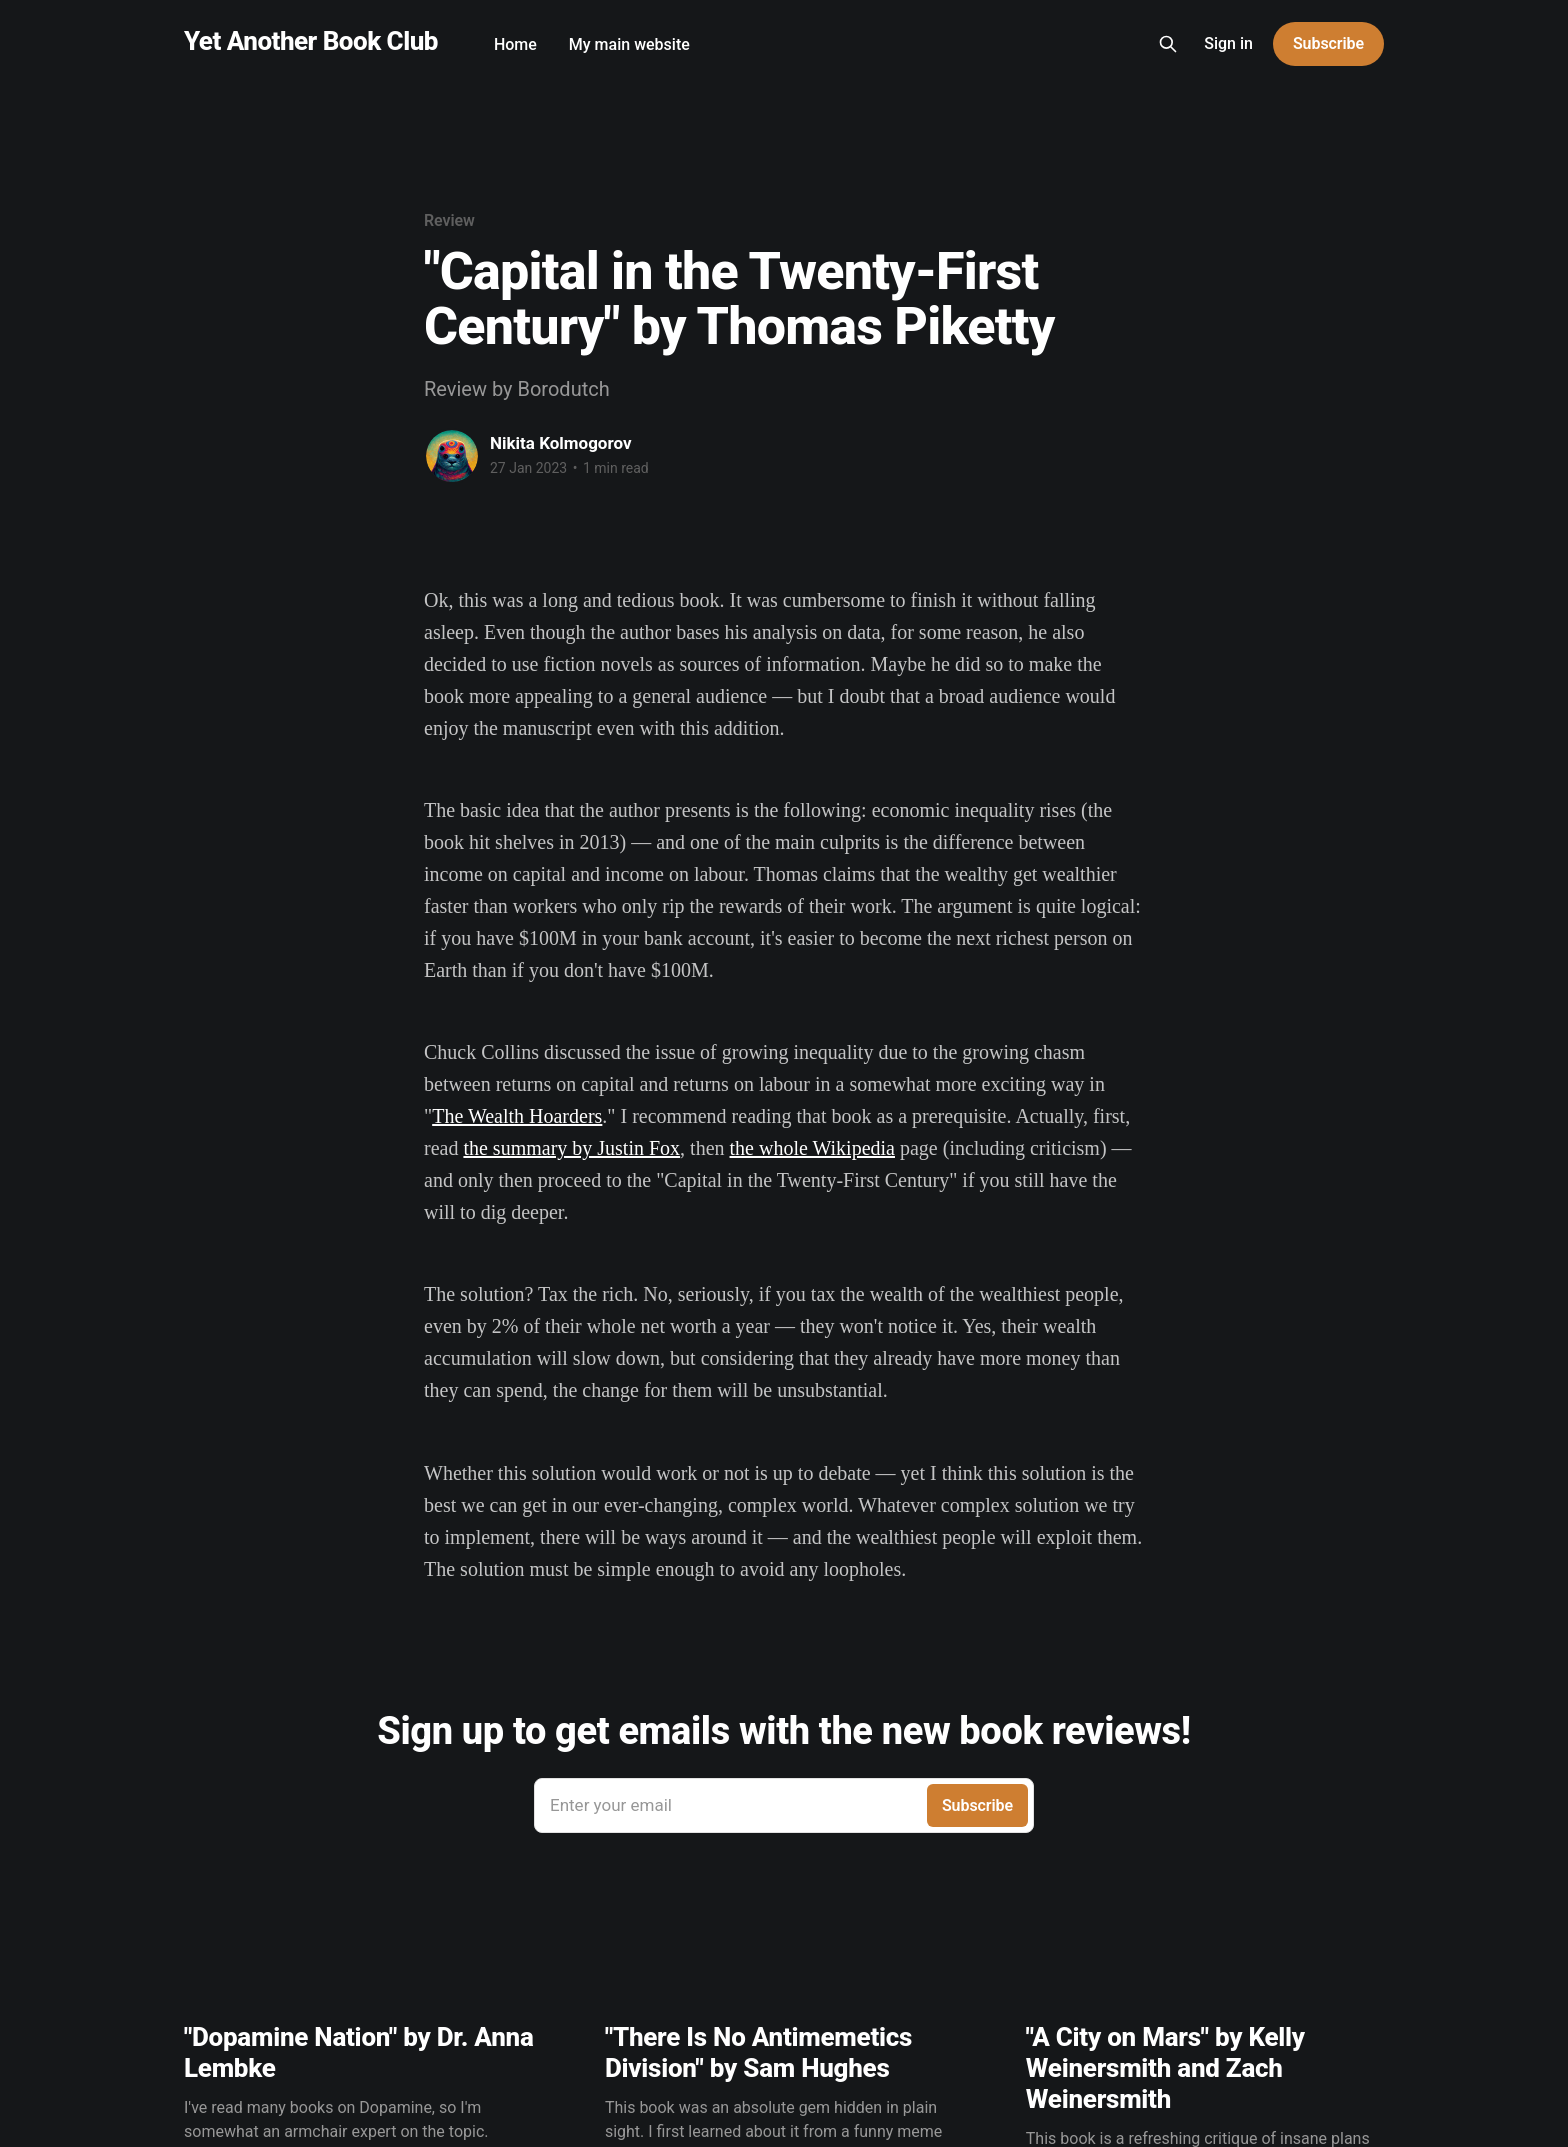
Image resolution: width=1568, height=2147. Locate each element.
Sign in (1228, 43)
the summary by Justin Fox (571, 1148)
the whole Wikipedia (812, 1148)
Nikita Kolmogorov (561, 443)
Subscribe (1328, 43)
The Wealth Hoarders (517, 1116)
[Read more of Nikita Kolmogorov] (452, 456)
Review (449, 220)
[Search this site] (1168, 44)
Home (515, 44)
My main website (629, 44)
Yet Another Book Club (311, 41)
